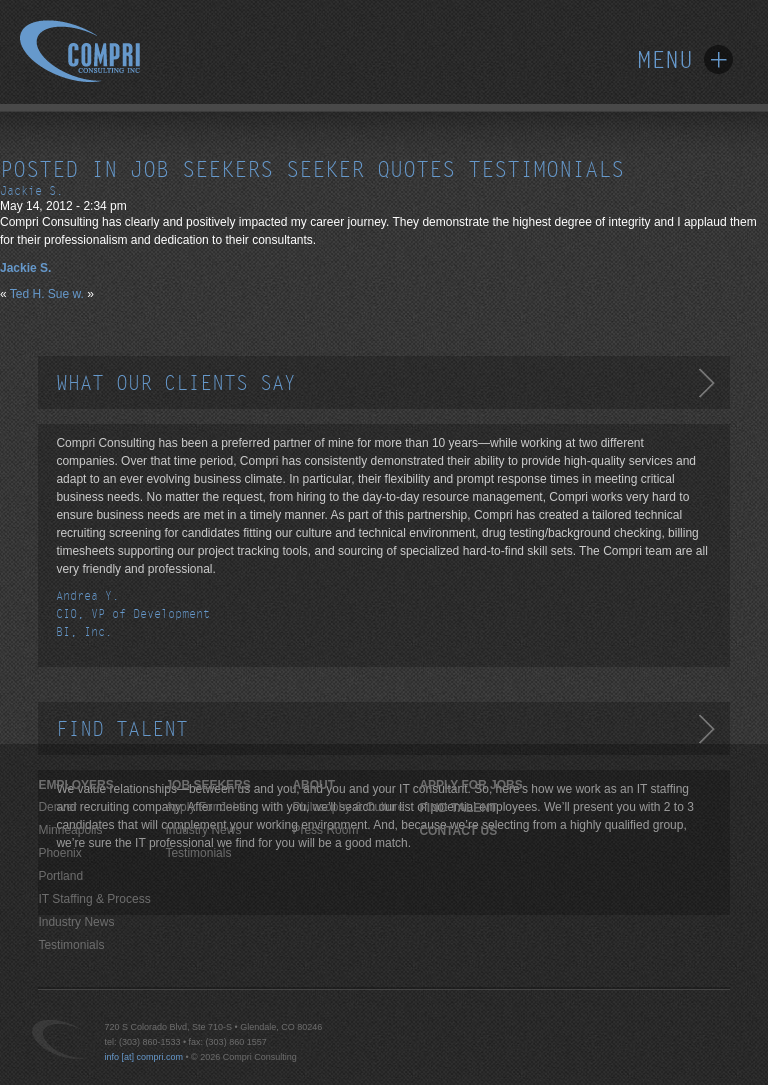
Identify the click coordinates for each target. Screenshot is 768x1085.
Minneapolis (70, 830)
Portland (60, 876)
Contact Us (458, 831)
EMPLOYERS (75, 785)
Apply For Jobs (205, 807)
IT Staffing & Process (94, 899)
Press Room (325, 830)
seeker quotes (370, 170)
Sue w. (66, 294)
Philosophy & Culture (348, 807)
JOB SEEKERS (207, 785)
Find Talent (458, 808)
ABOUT (313, 785)
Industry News (76, 922)
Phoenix (59, 853)
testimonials (546, 170)
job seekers (201, 170)
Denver (57, 807)
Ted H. (27, 294)
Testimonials (71, 945)
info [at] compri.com (143, 1057)
